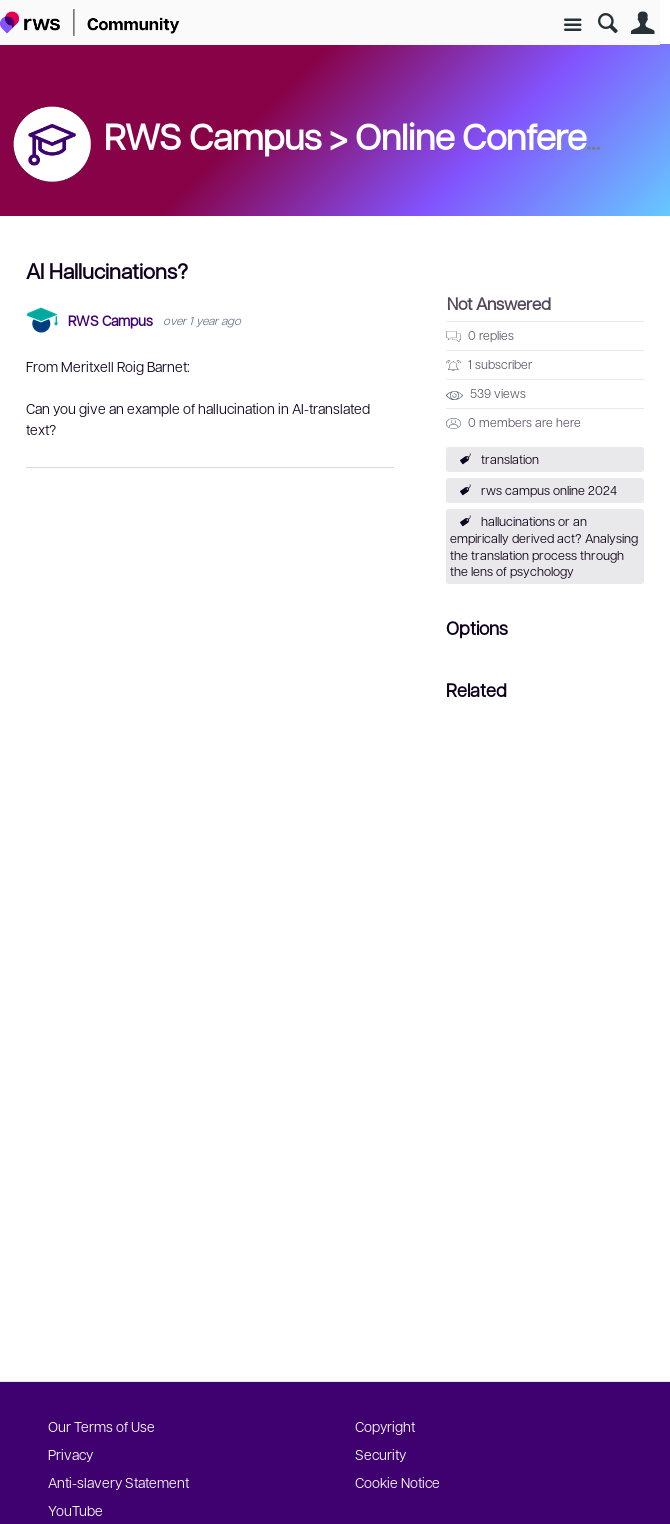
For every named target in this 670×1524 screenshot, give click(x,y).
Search (607, 23)
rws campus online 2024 (549, 490)
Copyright (385, 1426)
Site (572, 25)
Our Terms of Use (101, 1426)
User (642, 23)
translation (510, 459)
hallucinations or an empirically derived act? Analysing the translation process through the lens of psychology (544, 546)
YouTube (75, 1510)
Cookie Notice (397, 1482)
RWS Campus (110, 320)
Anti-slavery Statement (118, 1482)
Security (380, 1454)
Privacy (70, 1454)
